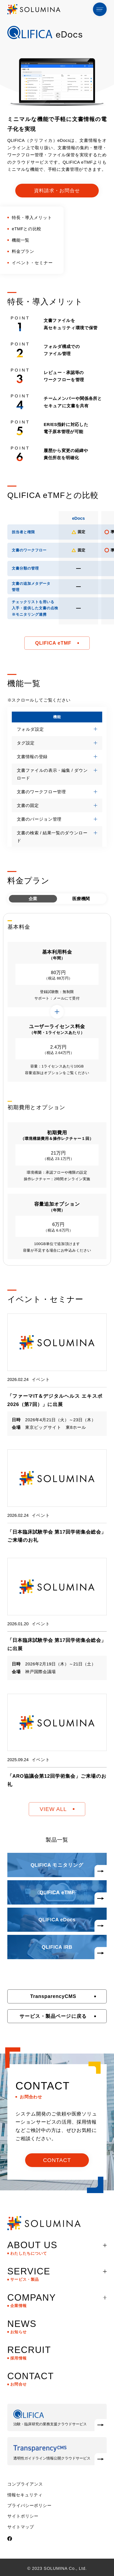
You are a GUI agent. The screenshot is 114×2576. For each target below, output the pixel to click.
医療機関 (81, 899)
